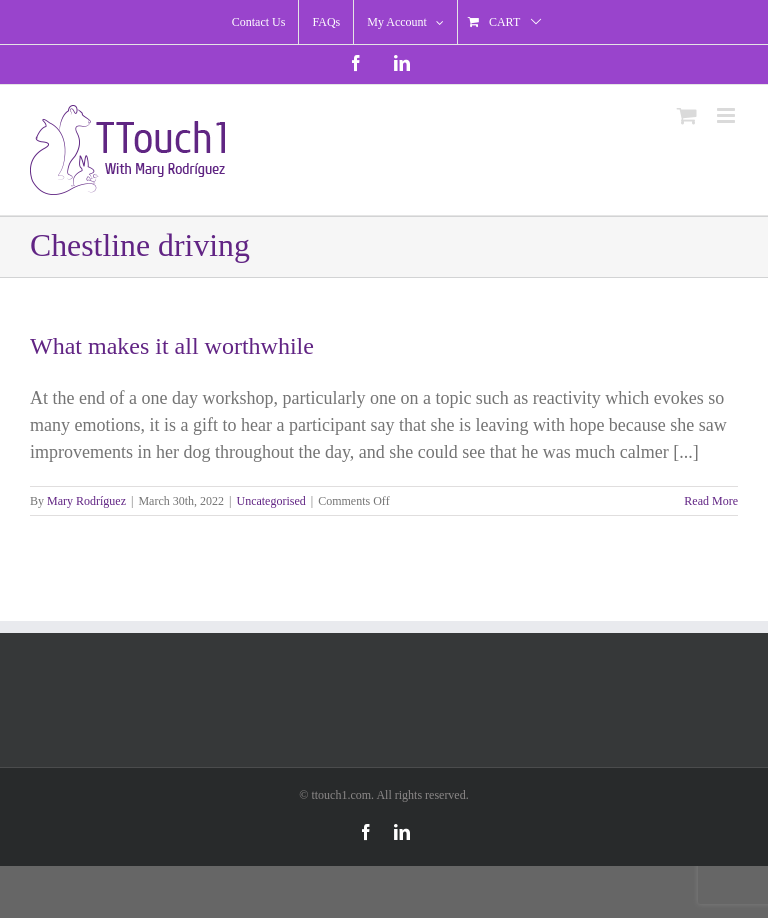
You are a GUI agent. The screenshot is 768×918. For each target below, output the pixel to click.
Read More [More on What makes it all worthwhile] (711, 501)
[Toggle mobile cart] (687, 115)
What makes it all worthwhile (172, 346)
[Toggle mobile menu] (727, 115)
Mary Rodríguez (86, 501)
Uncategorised (270, 501)
